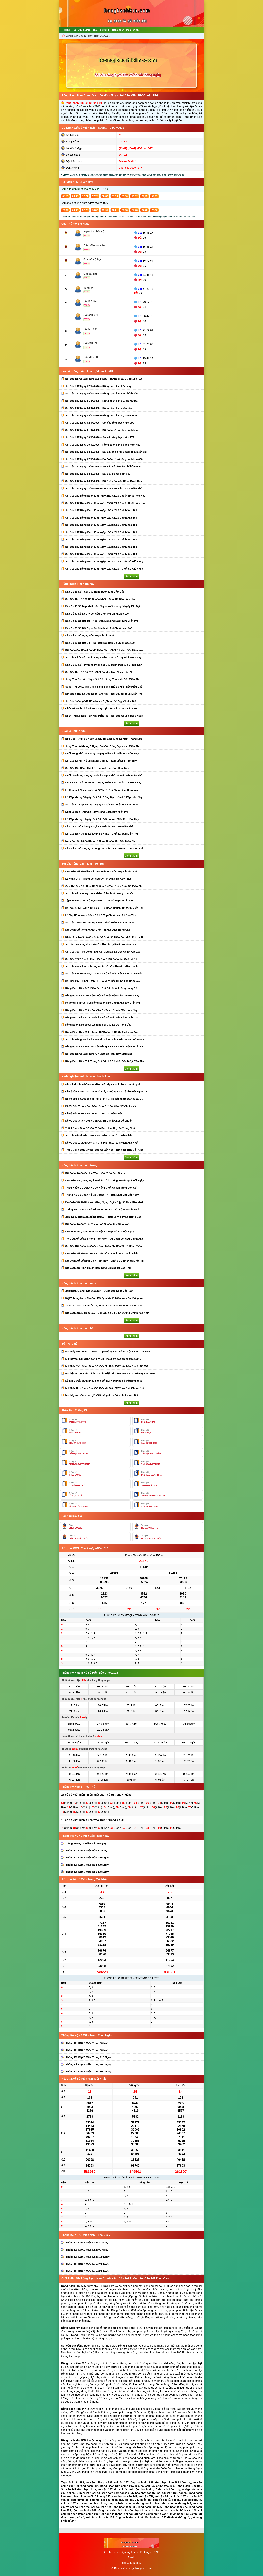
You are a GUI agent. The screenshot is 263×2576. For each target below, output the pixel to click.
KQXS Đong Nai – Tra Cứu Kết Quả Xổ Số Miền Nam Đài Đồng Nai (104, 1298)
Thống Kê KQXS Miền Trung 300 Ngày (88, 2071)
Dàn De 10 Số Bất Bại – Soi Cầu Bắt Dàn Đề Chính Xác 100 (100, 642)
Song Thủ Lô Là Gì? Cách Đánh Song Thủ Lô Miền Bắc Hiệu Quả (103, 686)
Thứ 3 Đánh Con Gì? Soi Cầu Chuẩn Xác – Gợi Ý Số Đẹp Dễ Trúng (104, 1149)
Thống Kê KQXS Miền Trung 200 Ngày (88, 2064)
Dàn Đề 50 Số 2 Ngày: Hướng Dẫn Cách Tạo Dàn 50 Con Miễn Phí (104, 848)
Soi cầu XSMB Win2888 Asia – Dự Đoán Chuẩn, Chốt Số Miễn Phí (104, 907)
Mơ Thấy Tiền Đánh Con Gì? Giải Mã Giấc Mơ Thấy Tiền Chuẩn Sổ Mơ (106, 1366)
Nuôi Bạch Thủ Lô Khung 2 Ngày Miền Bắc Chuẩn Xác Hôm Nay (103, 782)
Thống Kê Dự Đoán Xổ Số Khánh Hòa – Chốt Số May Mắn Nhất (102, 1209)
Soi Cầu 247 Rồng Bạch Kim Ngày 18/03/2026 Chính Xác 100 (101, 517)
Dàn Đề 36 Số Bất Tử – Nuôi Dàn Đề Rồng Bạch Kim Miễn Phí (101, 620)
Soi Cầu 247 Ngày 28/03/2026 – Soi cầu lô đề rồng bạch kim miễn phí (106, 451)
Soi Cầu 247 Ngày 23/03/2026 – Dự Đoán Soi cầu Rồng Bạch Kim (103, 481)
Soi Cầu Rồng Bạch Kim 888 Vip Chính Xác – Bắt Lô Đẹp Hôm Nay (104, 1039)
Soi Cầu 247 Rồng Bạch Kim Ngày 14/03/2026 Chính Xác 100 (101, 539)
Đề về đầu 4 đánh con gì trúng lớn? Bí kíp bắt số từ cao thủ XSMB (104, 1098)
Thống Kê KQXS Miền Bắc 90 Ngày (86, 1850)
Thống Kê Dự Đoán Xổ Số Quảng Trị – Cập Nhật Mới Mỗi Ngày (102, 1194)
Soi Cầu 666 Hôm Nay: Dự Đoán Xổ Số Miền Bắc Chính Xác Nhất (103, 973)
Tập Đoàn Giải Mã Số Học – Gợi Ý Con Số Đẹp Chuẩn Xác (99, 900)
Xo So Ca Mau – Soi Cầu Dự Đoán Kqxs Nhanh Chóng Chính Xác (103, 1305)
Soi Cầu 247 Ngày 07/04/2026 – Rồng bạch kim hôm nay (98, 386)
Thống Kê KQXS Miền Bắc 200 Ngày (87, 1864)
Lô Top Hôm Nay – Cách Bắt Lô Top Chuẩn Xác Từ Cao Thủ (100, 915)
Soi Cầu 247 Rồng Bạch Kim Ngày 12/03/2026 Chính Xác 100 (101, 554)
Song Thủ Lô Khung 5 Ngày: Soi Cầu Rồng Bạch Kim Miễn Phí (102, 746)
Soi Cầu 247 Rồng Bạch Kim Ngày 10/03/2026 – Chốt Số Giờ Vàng (104, 568)
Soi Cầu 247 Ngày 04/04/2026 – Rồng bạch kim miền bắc (98, 408)
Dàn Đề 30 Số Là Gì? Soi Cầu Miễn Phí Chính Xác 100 (97, 613)
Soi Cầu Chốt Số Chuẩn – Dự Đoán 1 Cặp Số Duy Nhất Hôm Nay (103, 657)
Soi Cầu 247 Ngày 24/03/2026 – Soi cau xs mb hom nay (97, 473)
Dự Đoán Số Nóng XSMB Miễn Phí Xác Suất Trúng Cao (97, 929)
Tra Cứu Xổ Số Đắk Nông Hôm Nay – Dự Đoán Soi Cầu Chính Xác (104, 1238)
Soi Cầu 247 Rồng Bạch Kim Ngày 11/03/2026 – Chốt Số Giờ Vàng (104, 561)
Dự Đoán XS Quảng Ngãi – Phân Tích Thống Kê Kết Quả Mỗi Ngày (104, 1180)
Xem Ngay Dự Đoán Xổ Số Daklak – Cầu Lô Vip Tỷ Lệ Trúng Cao (103, 1216)
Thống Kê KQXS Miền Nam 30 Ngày (87, 2242)
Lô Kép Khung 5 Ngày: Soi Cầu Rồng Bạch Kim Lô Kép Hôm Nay (103, 797)
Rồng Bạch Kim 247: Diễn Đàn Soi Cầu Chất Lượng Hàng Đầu (101, 988)
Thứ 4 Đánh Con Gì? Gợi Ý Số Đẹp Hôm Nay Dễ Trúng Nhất (100, 1128)
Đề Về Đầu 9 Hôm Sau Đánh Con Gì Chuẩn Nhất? (94, 1113)
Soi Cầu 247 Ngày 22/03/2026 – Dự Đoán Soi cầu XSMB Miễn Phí (103, 488)
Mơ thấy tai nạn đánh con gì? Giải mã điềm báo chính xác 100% (103, 1358)
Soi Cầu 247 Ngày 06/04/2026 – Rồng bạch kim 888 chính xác (101, 393)
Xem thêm (131, 576)
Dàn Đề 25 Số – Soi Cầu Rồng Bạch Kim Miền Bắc (94, 591)
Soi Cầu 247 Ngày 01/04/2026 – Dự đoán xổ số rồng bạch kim (101, 430)
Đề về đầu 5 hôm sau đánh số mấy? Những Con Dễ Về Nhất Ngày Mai (106, 1091)
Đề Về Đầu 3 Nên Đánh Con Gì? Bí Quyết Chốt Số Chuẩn (98, 1120)
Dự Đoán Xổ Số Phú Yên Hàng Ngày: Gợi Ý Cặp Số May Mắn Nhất (104, 1202)
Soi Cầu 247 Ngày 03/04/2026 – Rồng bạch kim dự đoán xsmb (101, 415)
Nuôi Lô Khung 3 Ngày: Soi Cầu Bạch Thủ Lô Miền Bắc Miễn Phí (103, 775)
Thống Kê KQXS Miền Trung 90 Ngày (88, 2050)
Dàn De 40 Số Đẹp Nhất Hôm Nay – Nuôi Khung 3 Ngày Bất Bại (102, 606)
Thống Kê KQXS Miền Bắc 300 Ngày (87, 1871)
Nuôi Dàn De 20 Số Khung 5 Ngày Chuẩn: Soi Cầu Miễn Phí (100, 841)
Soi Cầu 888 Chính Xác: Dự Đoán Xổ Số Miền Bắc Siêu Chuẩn (101, 966)
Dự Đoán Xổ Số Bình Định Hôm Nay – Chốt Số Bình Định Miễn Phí (104, 1260)
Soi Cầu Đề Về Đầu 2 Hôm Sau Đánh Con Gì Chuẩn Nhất (98, 1135)
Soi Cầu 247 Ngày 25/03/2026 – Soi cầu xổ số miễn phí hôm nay (103, 466)
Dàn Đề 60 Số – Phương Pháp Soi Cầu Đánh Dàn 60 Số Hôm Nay (103, 664)
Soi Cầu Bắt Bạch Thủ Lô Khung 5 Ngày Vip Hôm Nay (97, 768)
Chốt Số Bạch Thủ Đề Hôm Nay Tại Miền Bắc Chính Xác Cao (101, 708)
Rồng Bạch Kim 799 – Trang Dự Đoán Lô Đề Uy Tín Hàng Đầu (101, 1032)
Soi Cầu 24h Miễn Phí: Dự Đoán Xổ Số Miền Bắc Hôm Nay (99, 922)
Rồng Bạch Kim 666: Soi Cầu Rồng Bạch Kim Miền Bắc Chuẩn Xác (104, 1046)
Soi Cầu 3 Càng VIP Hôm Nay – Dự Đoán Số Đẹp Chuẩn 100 (100, 701)
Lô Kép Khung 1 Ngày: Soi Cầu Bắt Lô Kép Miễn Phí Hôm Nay (102, 819)
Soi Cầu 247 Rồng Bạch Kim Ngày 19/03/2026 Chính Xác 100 (101, 510)
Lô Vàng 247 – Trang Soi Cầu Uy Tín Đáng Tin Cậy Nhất (98, 878)
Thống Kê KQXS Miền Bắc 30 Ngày (86, 1843)
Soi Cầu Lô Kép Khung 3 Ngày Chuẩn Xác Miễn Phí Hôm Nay (101, 804)
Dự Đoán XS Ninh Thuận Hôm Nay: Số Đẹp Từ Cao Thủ (98, 1267)
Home (66, 29)
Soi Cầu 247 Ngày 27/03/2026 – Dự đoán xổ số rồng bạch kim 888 (104, 459)
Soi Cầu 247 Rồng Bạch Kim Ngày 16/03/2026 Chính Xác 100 (101, 532)
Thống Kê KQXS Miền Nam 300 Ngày (87, 2271)
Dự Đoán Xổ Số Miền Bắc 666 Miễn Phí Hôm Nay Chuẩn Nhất (101, 871)
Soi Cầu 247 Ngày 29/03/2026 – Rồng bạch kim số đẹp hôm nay (102, 444)
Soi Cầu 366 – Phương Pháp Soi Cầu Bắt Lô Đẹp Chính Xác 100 (102, 951)
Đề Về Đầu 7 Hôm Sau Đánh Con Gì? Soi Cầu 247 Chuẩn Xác (101, 1106)
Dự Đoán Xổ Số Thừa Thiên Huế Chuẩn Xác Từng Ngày (98, 1224)
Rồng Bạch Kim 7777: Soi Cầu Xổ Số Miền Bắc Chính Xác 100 (101, 1017)
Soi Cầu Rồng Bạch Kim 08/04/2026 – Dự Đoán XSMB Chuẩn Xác (103, 378)
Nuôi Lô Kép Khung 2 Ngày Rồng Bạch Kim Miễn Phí (96, 811)
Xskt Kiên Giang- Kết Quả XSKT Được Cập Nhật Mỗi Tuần (99, 1290)
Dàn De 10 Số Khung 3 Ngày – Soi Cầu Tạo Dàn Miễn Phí (99, 826)
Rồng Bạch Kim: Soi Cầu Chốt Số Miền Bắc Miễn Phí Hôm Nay (102, 995)
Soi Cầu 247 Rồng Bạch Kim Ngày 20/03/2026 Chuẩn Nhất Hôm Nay (105, 503)
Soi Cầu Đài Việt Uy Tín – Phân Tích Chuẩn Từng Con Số (99, 893)
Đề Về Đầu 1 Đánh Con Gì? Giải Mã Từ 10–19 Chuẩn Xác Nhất (101, 1142)
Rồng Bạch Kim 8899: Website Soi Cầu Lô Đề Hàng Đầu (98, 1024)
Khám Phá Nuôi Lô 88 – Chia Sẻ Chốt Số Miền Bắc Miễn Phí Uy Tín (104, 937)
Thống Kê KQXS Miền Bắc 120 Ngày (87, 1857)
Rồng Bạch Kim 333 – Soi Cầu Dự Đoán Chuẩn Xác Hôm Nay (101, 1010)
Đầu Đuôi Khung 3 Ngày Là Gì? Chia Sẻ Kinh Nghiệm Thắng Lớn (103, 738)
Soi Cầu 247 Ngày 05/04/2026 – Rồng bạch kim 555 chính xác (101, 400)
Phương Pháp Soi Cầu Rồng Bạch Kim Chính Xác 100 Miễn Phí (102, 1002)
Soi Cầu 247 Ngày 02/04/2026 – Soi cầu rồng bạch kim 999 (99, 422)
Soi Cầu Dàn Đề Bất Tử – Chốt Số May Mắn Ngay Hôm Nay (100, 672)
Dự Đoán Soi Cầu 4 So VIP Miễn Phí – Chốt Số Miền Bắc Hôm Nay (104, 650)
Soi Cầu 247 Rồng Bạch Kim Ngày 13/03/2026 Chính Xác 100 (101, 546)
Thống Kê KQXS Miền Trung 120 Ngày (88, 2057)
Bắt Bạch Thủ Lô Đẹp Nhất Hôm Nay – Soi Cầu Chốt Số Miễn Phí (103, 693)
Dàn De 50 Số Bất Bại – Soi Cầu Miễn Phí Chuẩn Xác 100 (98, 628)
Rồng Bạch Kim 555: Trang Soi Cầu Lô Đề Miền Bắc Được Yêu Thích (105, 1061)
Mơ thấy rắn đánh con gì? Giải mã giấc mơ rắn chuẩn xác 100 (101, 1395)
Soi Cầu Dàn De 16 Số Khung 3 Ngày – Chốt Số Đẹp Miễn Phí (101, 833)
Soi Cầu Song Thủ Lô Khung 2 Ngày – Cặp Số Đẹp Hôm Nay (101, 760)
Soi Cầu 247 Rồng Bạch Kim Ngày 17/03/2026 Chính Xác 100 (101, 524)
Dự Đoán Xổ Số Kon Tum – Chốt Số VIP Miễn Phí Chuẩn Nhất (101, 1253)
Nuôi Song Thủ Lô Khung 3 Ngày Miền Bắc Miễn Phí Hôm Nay (102, 753)
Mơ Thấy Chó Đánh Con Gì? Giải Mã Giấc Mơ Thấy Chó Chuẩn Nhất (105, 1388)
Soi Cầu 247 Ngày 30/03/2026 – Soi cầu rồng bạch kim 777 (99, 437)
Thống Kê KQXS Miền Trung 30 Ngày (88, 2043)
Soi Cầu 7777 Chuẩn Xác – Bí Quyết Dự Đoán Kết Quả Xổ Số (101, 959)
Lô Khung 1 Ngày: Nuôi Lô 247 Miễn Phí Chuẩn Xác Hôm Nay (101, 790)
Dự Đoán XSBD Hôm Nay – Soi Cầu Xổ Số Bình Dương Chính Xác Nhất (107, 1312)
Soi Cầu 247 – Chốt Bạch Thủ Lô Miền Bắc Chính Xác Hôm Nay (102, 980)
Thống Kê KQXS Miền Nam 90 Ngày (87, 2249)
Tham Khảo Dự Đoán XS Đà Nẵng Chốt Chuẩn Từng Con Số (100, 1187)
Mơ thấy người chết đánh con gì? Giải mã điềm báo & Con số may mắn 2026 (110, 1373)
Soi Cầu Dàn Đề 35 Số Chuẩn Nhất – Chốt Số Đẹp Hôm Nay (100, 599)
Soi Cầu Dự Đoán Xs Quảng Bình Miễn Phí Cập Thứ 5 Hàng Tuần (103, 1246)
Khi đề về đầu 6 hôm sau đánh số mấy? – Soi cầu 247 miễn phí (102, 1084)
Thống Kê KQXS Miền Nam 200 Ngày (87, 2264)
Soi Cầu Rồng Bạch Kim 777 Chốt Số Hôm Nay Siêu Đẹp (98, 1053)
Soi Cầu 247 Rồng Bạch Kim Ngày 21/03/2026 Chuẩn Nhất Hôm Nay (105, 495)
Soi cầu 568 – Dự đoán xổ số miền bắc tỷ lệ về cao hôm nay (100, 944)
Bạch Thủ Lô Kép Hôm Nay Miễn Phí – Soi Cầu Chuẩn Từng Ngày (104, 715)
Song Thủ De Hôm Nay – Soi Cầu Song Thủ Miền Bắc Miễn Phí (102, 679)
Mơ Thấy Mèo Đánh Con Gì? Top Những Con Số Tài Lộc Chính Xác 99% (107, 1351)
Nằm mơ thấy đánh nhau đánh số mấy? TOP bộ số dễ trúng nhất (103, 1380)
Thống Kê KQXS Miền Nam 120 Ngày (87, 2256)
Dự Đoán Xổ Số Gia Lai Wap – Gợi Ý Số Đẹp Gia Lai (95, 1173)
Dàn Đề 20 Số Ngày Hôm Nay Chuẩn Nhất (89, 635)
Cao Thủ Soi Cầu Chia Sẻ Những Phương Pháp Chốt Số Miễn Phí (103, 886)
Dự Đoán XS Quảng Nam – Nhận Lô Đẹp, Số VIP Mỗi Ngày (99, 1231)
